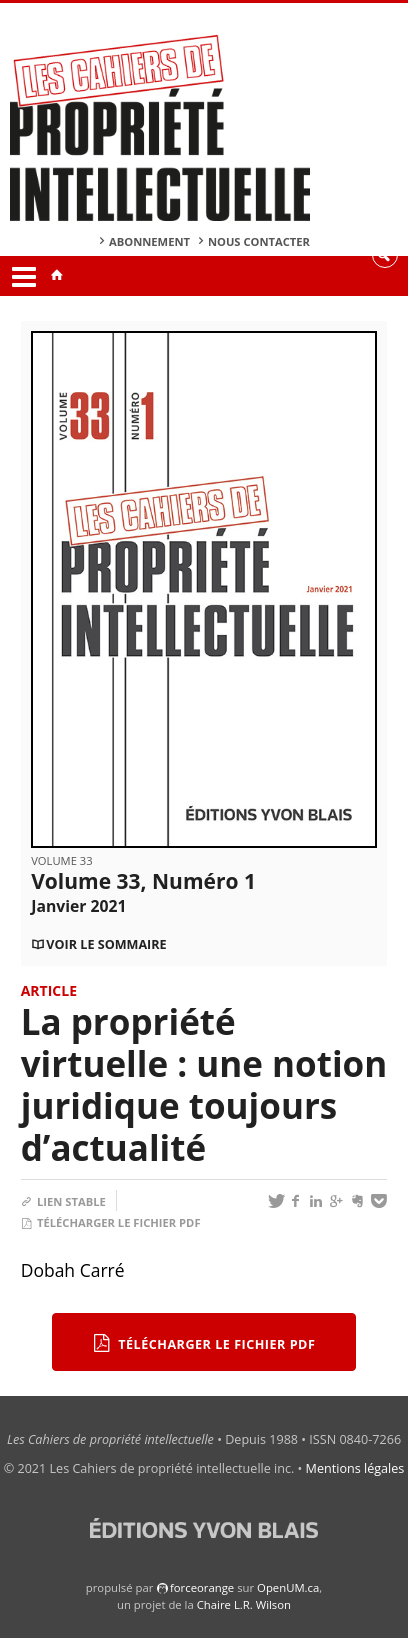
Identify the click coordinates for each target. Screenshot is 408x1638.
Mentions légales (355, 1468)
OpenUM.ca (288, 1587)
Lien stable (63, 1201)
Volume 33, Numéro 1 (143, 892)
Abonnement (149, 241)
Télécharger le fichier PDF (111, 1222)
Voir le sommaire (106, 944)
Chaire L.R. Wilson (244, 1604)
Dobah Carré (73, 1270)
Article (49, 990)
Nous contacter (259, 241)
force (202, 1587)
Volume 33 (61, 860)
